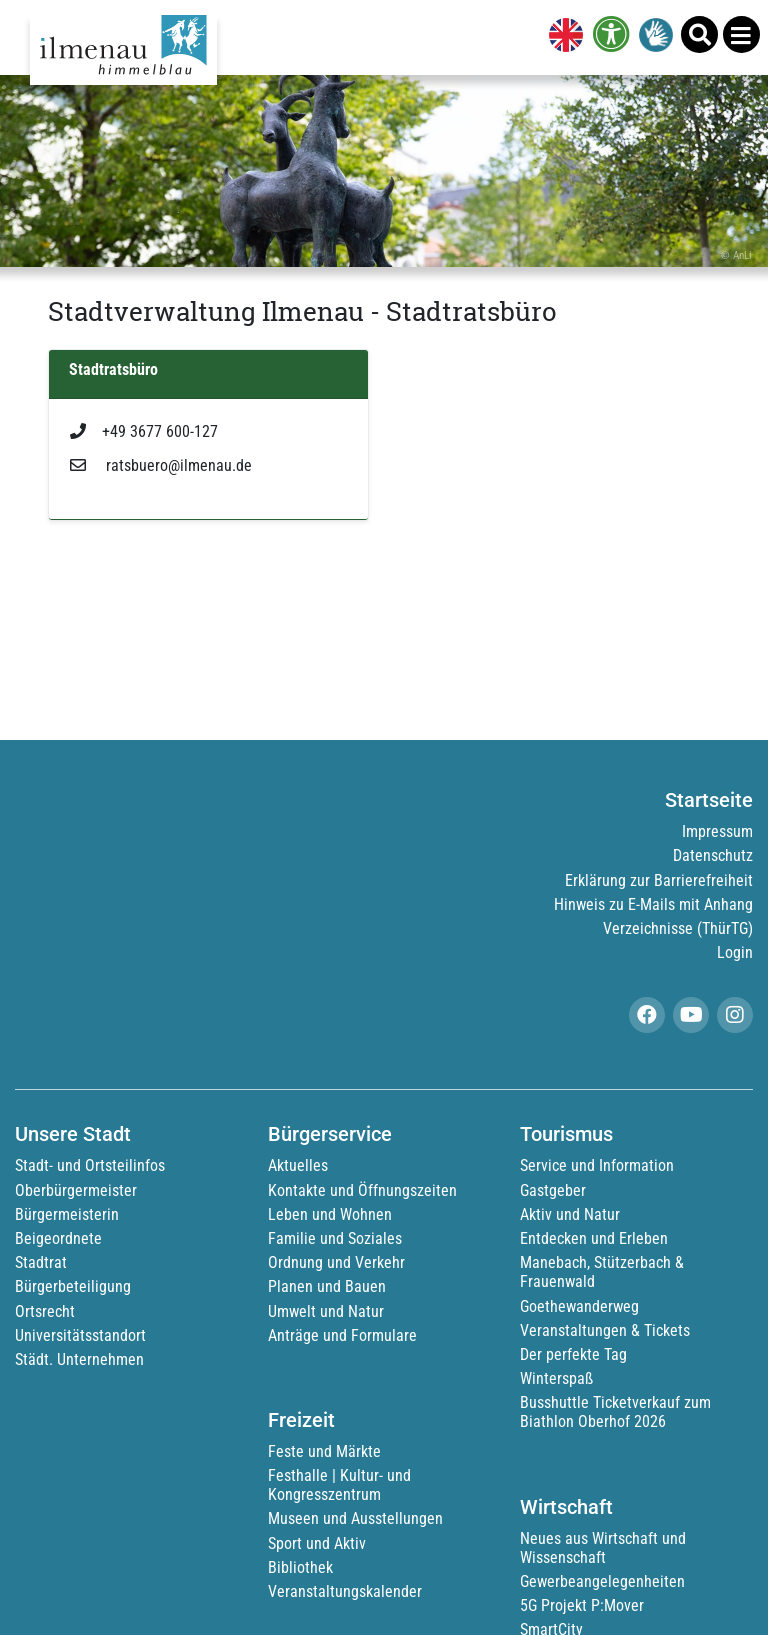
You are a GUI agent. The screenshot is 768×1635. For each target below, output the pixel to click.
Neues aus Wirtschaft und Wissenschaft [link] (603, 1548)
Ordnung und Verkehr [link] (336, 1262)
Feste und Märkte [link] (324, 1451)
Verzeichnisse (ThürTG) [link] (678, 928)
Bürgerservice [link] (330, 1134)
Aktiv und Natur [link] (570, 1214)
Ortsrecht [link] (45, 1311)
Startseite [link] (709, 800)
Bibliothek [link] (300, 1567)
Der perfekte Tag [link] (573, 1354)
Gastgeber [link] (553, 1190)
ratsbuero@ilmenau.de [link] (161, 465)
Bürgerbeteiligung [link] (73, 1286)
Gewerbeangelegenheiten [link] (602, 1581)
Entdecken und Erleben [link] (594, 1238)
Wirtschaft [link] (566, 1507)
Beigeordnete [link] (58, 1238)
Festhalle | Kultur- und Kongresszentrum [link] (339, 1485)
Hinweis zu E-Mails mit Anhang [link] (653, 904)
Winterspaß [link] (556, 1378)
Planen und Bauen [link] (327, 1286)
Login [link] (735, 952)
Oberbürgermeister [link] (76, 1190)
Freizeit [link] (301, 1420)
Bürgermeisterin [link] (67, 1214)
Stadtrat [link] (41, 1262)
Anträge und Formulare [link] (342, 1335)
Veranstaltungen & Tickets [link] (605, 1330)
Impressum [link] (717, 831)
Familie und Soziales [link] (335, 1238)
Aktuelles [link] (298, 1165)
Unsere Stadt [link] (73, 1134)
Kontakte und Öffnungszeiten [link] (362, 1190)
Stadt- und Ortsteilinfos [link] (90, 1165)
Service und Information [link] (597, 1165)
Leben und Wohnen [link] (330, 1214)
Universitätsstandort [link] (80, 1335)
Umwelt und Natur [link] (326, 1311)
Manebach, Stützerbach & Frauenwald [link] (602, 1272)
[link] (562, 37)
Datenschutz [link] (713, 855)
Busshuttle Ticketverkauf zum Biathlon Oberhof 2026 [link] (615, 1412)
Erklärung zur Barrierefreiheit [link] (659, 880)
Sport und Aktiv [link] (317, 1543)
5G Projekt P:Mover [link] (582, 1605)
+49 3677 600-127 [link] (144, 431)
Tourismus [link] (566, 1134)
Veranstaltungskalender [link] (345, 1591)
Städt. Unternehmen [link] (79, 1359)
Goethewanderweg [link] (579, 1306)
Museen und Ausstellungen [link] (355, 1518)
